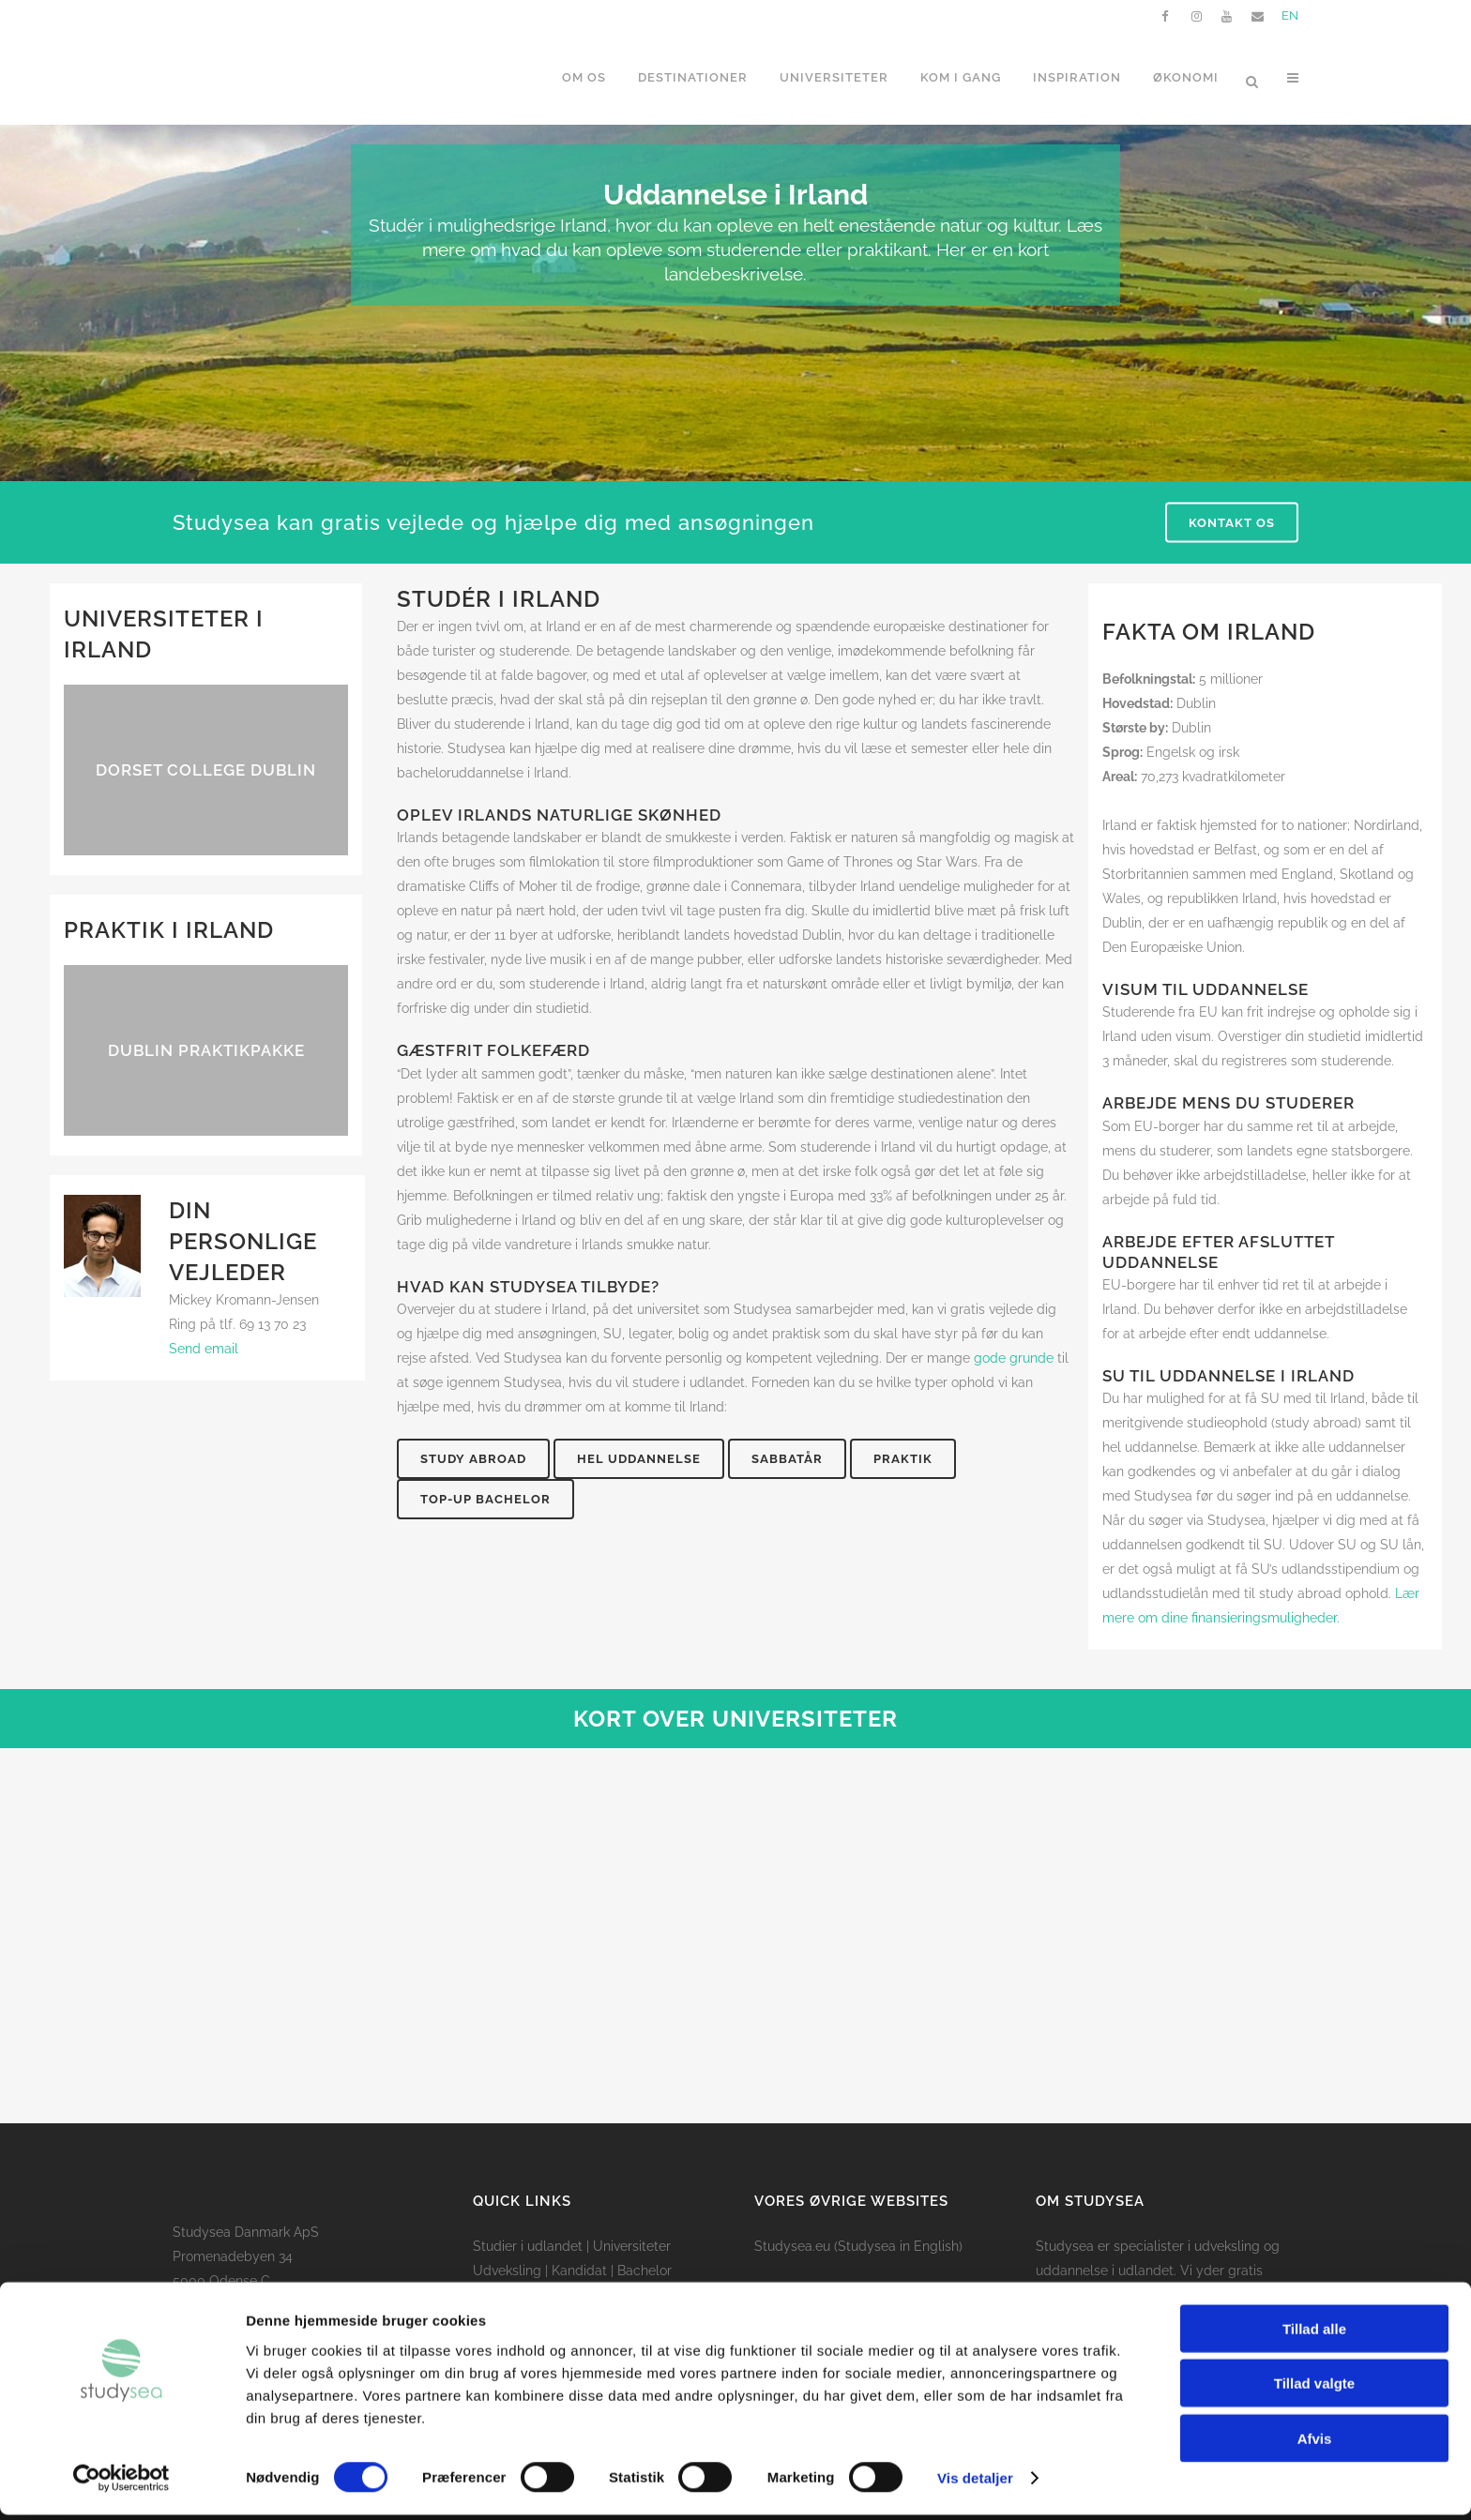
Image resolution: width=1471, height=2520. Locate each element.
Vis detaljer (975, 2483)
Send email (203, 1348)
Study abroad (473, 1459)
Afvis (1314, 2443)
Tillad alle (1314, 2333)
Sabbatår (787, 1459)
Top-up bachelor (485, 1499)
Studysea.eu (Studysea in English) (858, 2246)
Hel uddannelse (639, 1459)
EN (1289, 15)
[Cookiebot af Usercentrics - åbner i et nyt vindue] (121, 2483)
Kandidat (579, 2270)
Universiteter (632, 2246)
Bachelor (644, 2270)
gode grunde (1014, 1358)
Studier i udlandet (528, 2246)
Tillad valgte (1314, 2388)
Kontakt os (1232, 523)
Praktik (903, 1459)
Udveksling (507, 2270)
